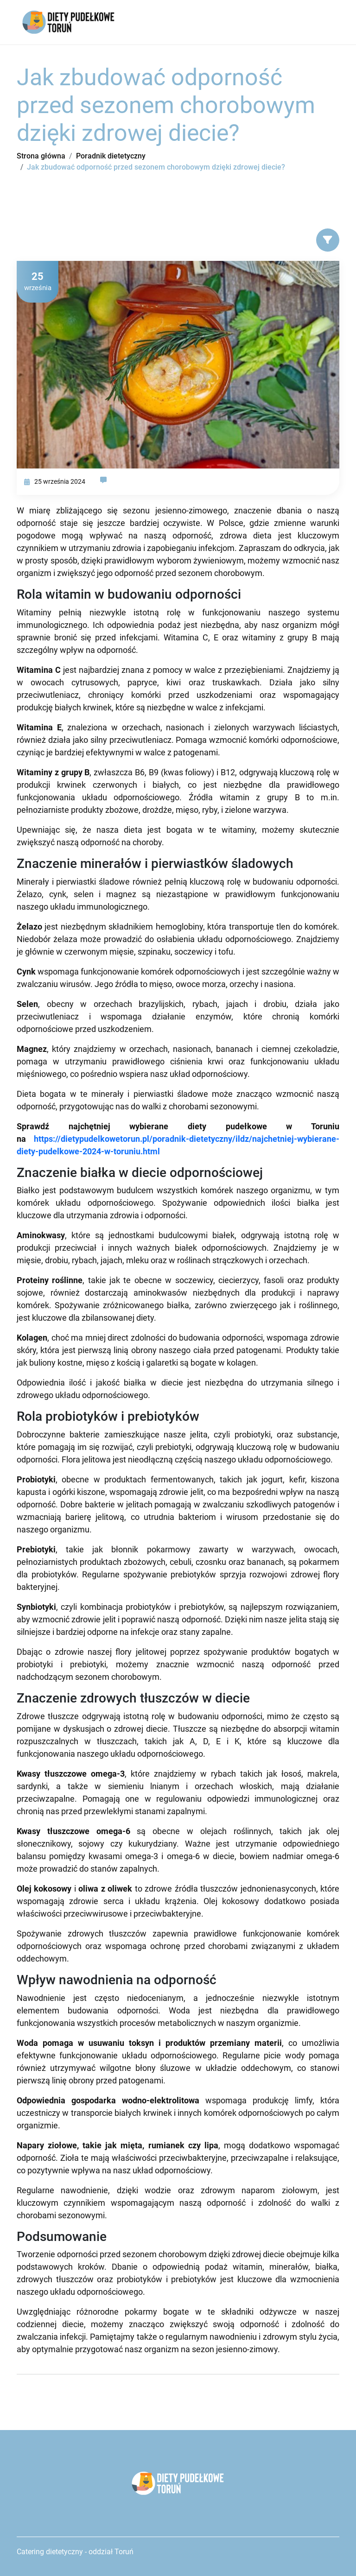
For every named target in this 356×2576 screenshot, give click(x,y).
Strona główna (41, 156)
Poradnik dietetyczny (111, 156)
